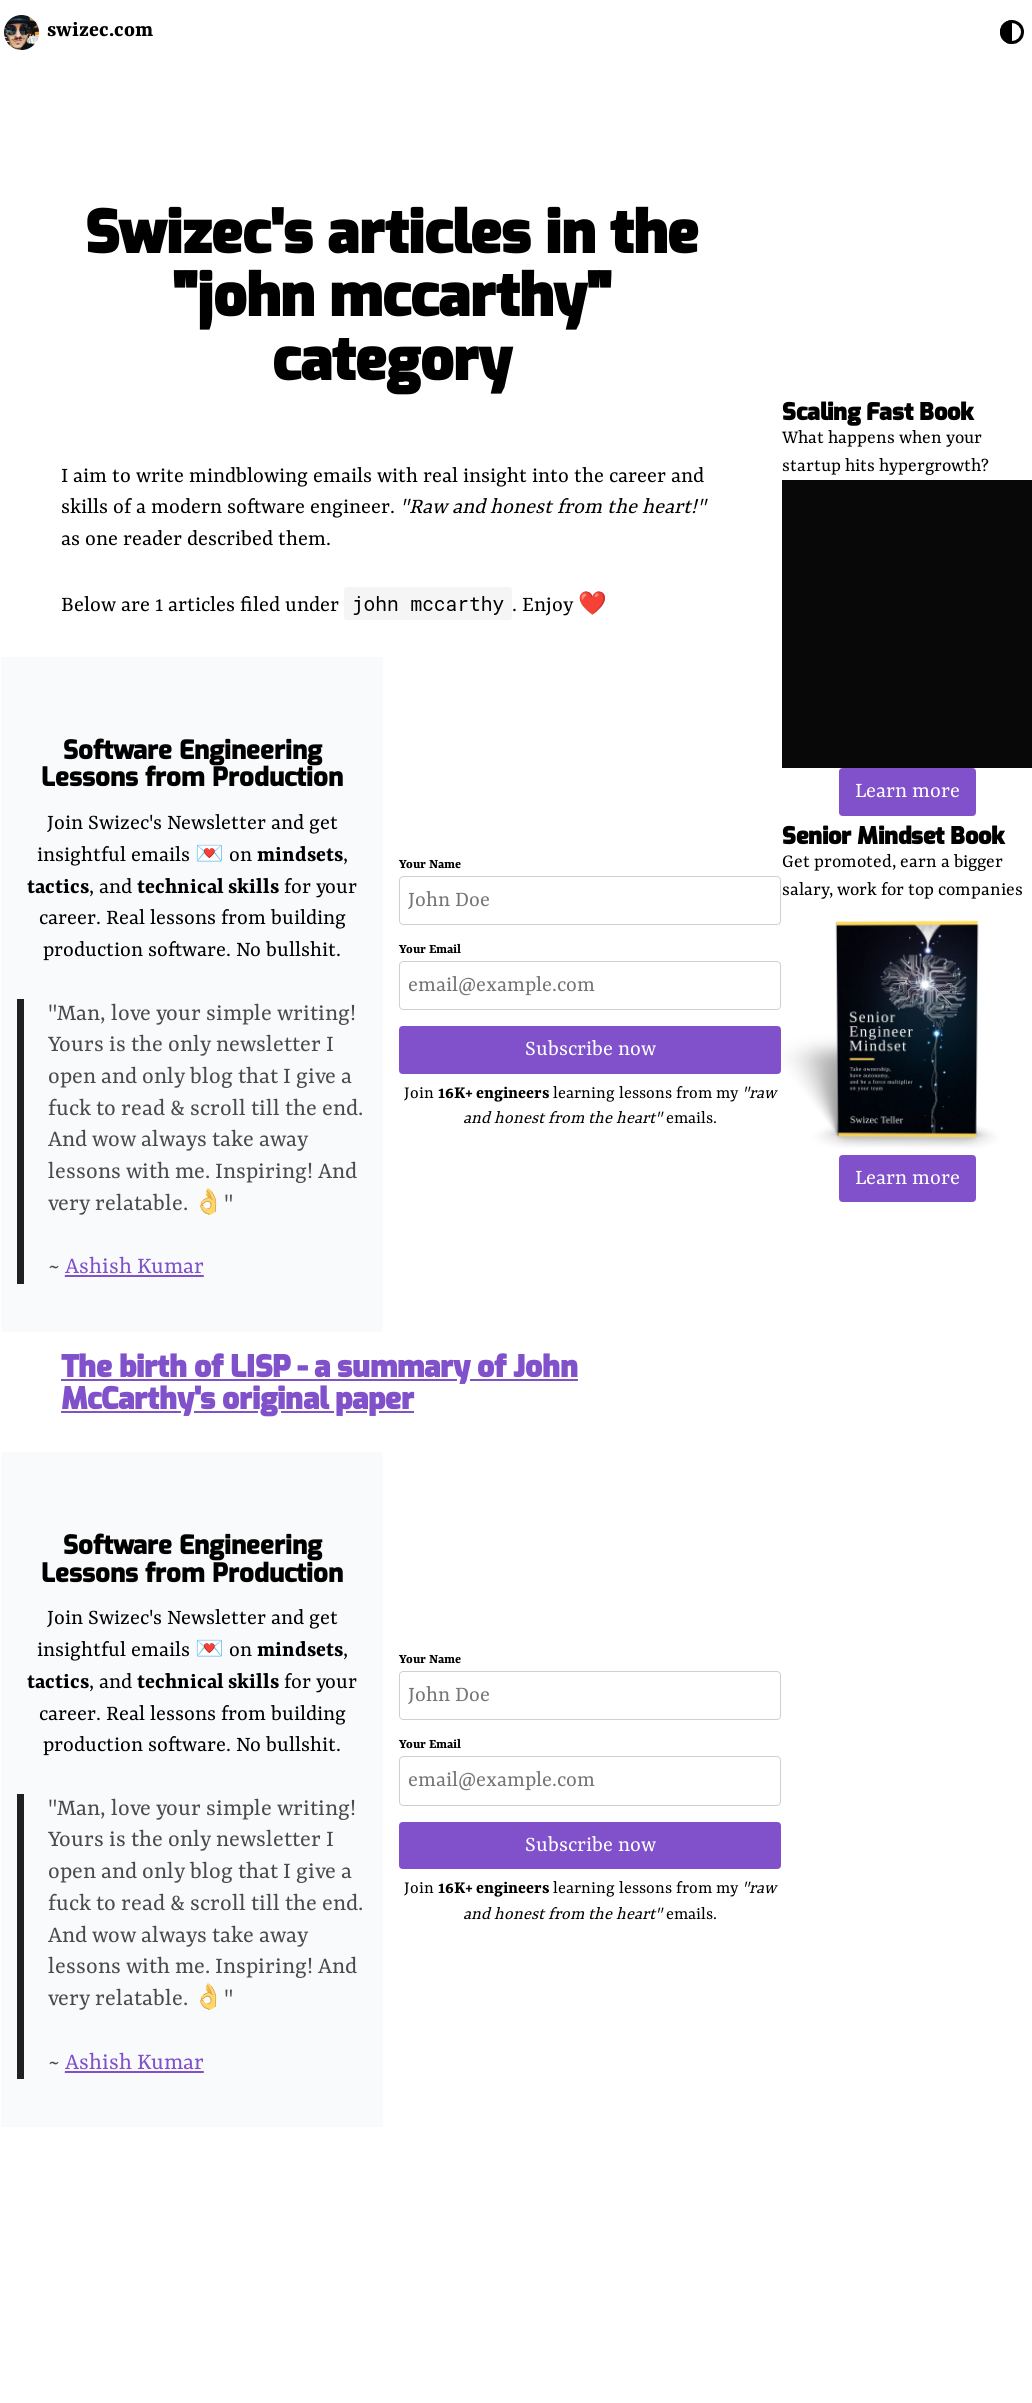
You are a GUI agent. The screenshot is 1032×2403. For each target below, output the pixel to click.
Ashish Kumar (134, 1267)
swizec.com (100, 30)
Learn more (907, 791)
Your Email (430, 950)
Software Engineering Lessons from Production (192, 764)
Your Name (430, 865)
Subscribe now (590, 1049)
